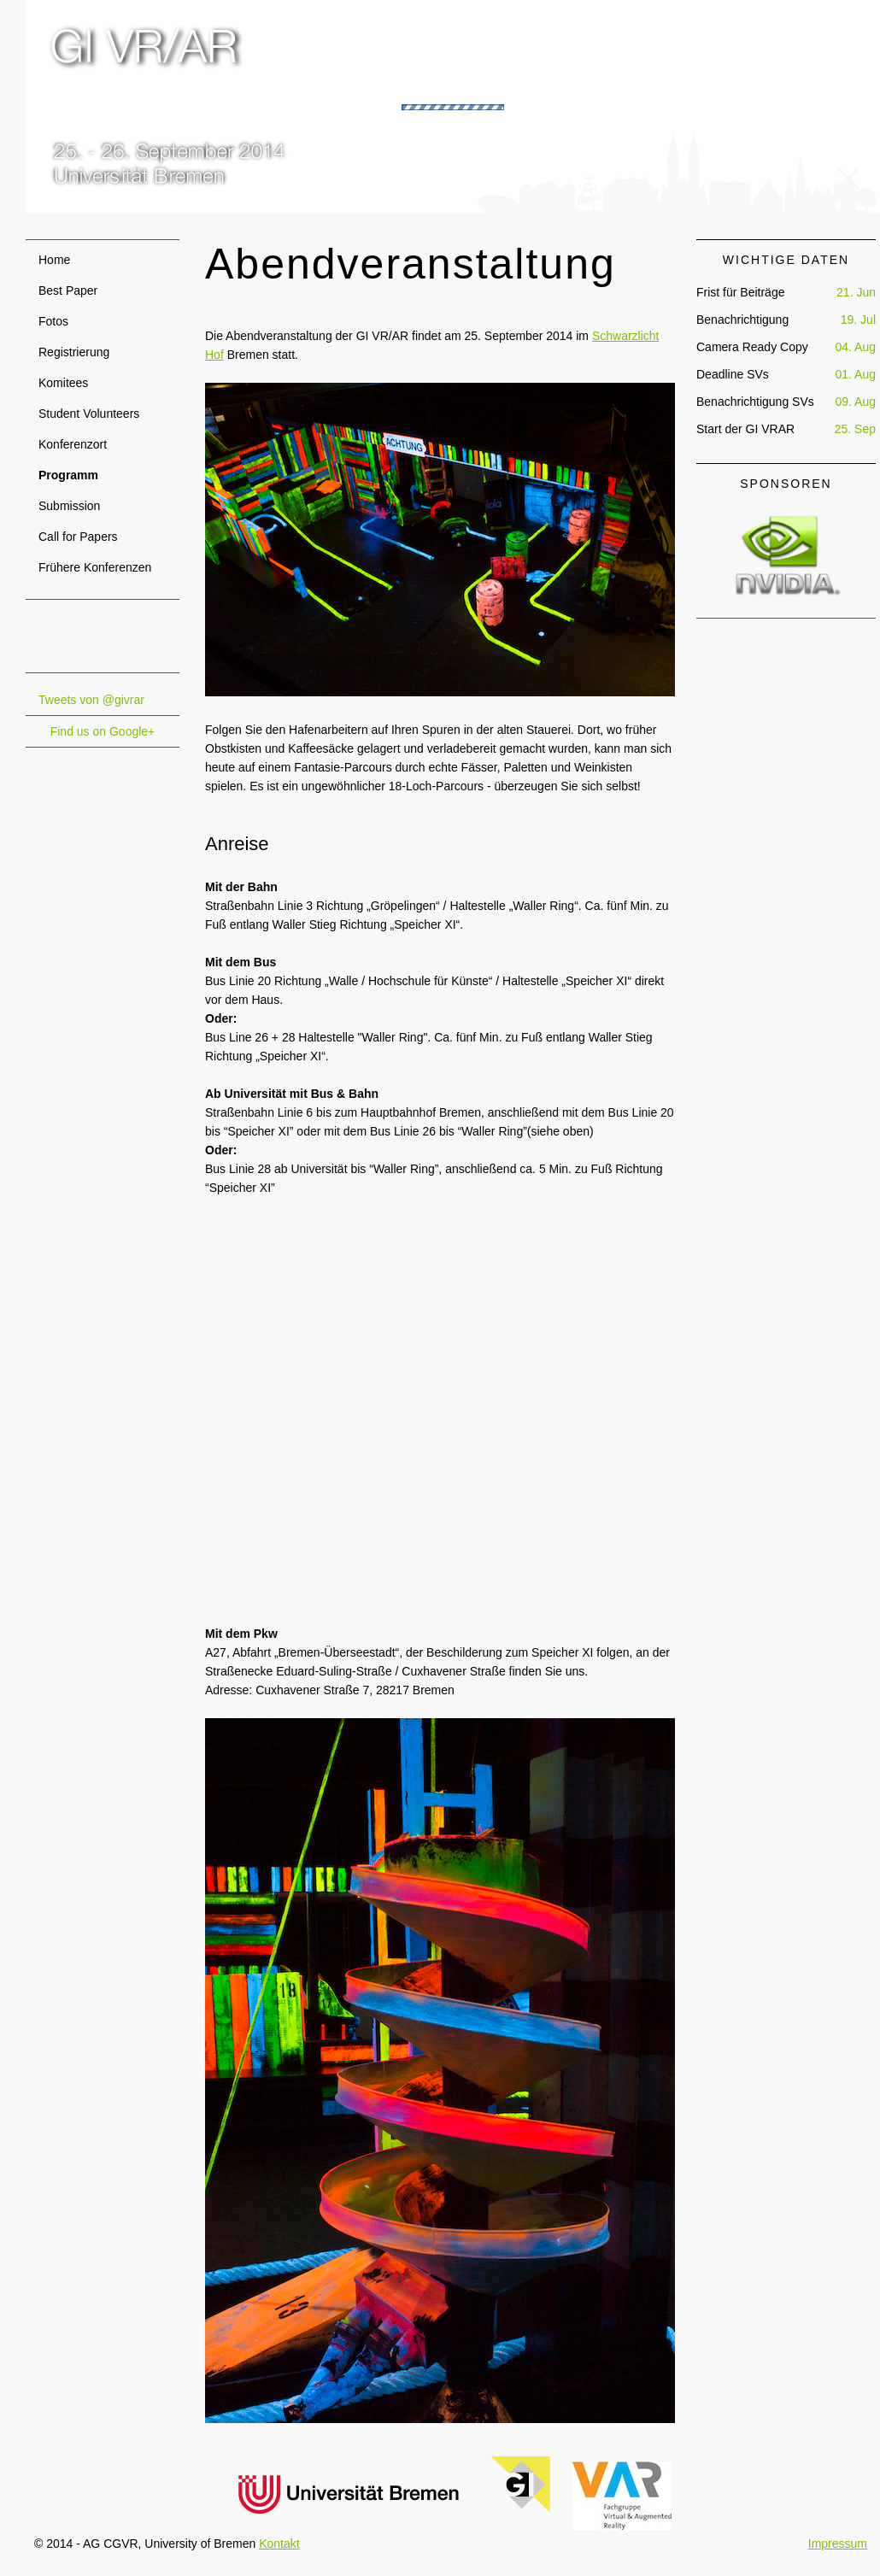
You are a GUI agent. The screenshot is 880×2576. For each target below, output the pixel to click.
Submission (69, 506)
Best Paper (67, 290)
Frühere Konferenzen (94, 567)
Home (54, 260)
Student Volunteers (88, 413)
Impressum (837, 2543)
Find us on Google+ (102, 731)
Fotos (53, 321)
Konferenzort (72, 444)
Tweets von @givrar (91, 700)
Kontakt (279, 2543)
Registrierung (73, 352)
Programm (68, 475)
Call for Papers (78, 536)
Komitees (63, 383)
